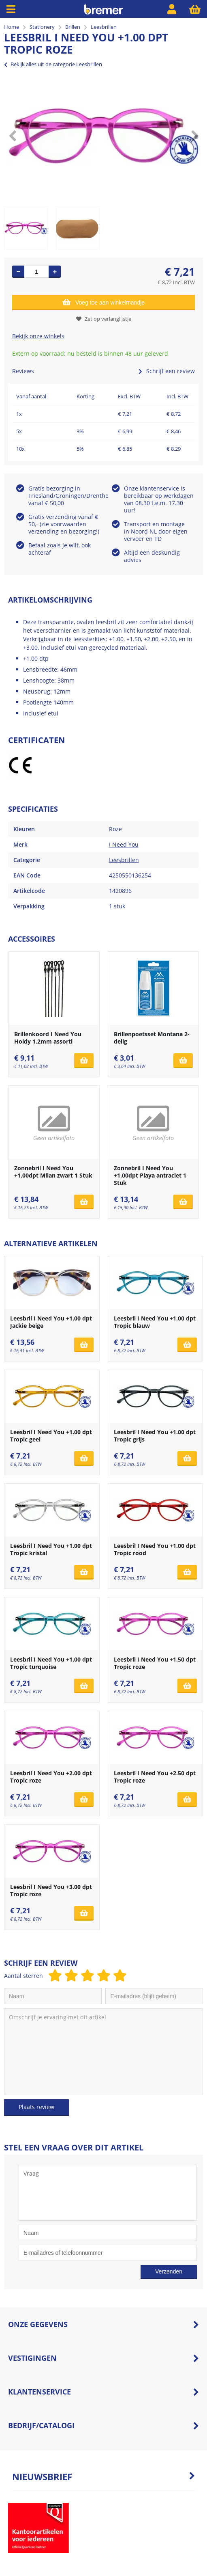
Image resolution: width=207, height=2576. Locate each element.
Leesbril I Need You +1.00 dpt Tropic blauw (155, 1321)
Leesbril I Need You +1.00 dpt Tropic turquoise (51, 1663)
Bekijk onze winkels (38, 336)
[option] (103, 136)
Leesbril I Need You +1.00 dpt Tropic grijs (155, 1435)
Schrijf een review (167, 371)
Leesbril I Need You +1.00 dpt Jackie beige (51, 1321)
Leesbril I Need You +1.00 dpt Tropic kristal (51, 1549)
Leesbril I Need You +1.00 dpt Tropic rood (155, 1549)
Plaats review (36, 2107)
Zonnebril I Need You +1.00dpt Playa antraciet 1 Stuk (150, 1175)
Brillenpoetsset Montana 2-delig (152, 1037)
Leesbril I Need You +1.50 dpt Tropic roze (155, 1663)
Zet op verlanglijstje (103, 318)
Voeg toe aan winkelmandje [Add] (103, 302)
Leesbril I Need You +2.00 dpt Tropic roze (51, 1776)
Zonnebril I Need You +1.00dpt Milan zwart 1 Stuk (53, 1171)
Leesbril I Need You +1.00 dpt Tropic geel (51, 1435)
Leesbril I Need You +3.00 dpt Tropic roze (51, 1890)
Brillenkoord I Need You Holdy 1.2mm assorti (47, 1037)
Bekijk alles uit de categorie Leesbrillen (53, 64)
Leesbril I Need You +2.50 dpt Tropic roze (155, 1776)
